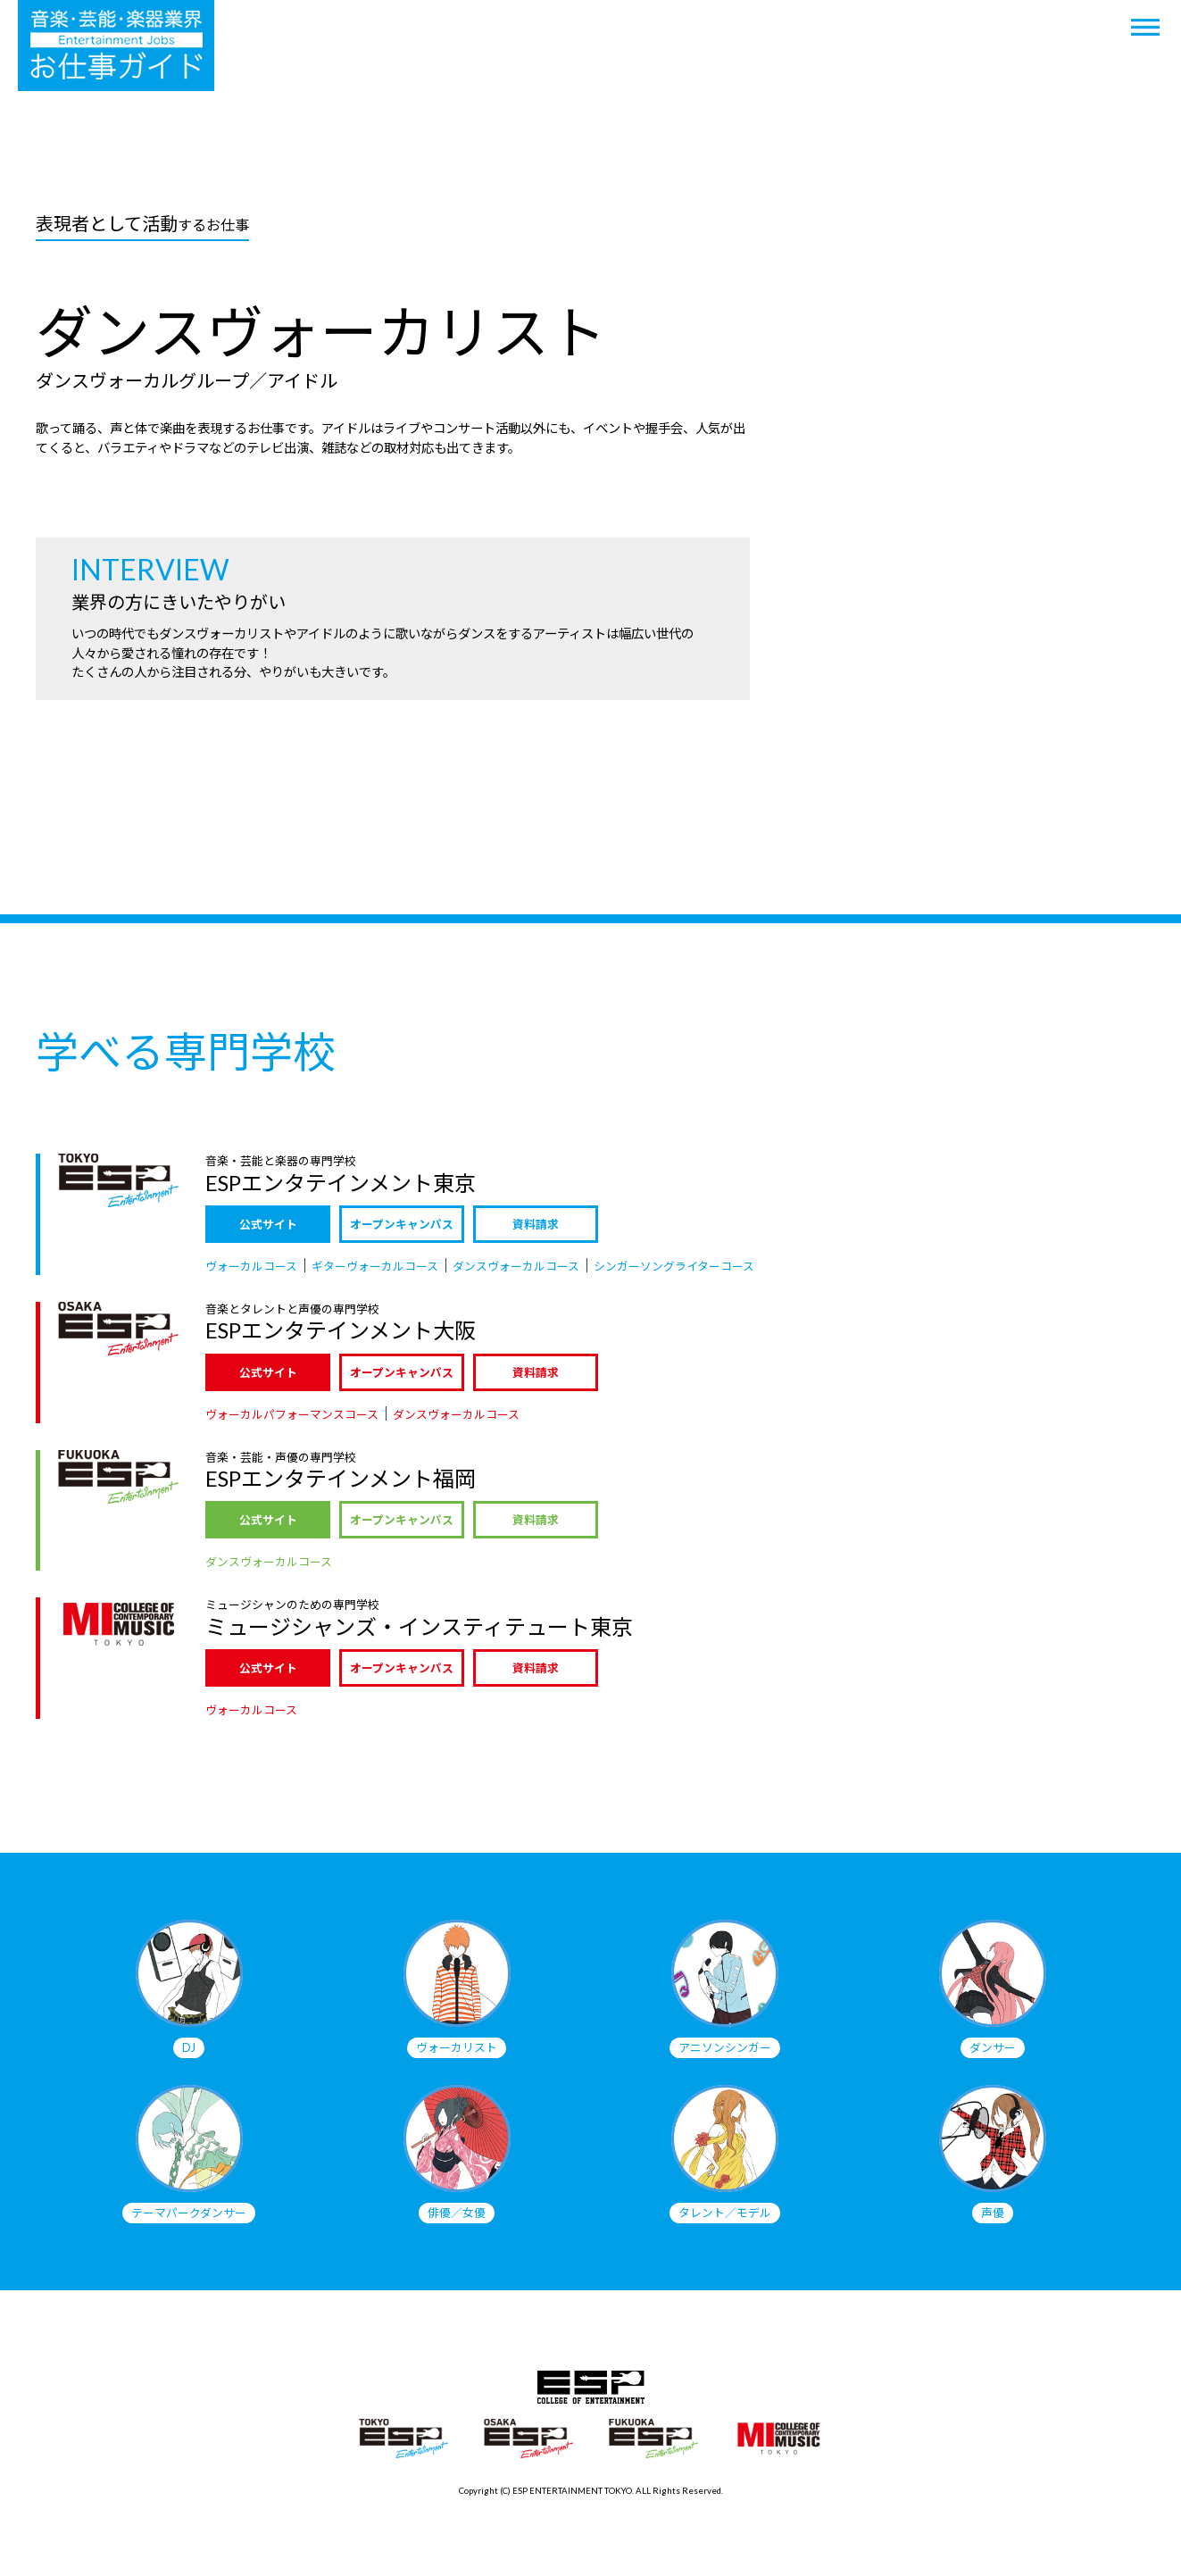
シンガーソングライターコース (674, 1266)
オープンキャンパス (401, 1224)
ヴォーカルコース (251, 1266)
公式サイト (268, 1224)
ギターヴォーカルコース (375, 1266)
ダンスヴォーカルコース (516, 1266)
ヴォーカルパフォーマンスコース (291, 1414)
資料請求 (535, 1224)
